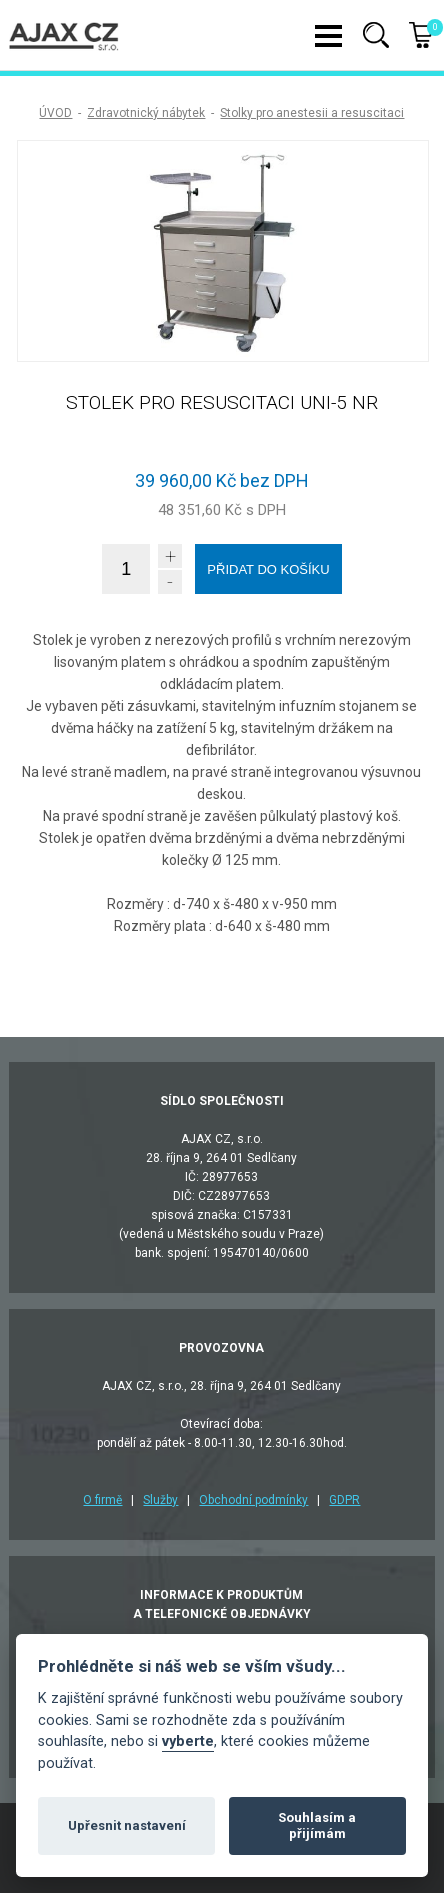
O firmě (102, 1500)
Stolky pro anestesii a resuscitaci (312, 113)
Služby (160, 1500)
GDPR (344, 1500)
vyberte (188, 1741)
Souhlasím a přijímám (317, 1825)
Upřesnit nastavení (127, 1825)
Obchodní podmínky (253, 1500)
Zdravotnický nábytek (146, 113)
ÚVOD (55, 113)
